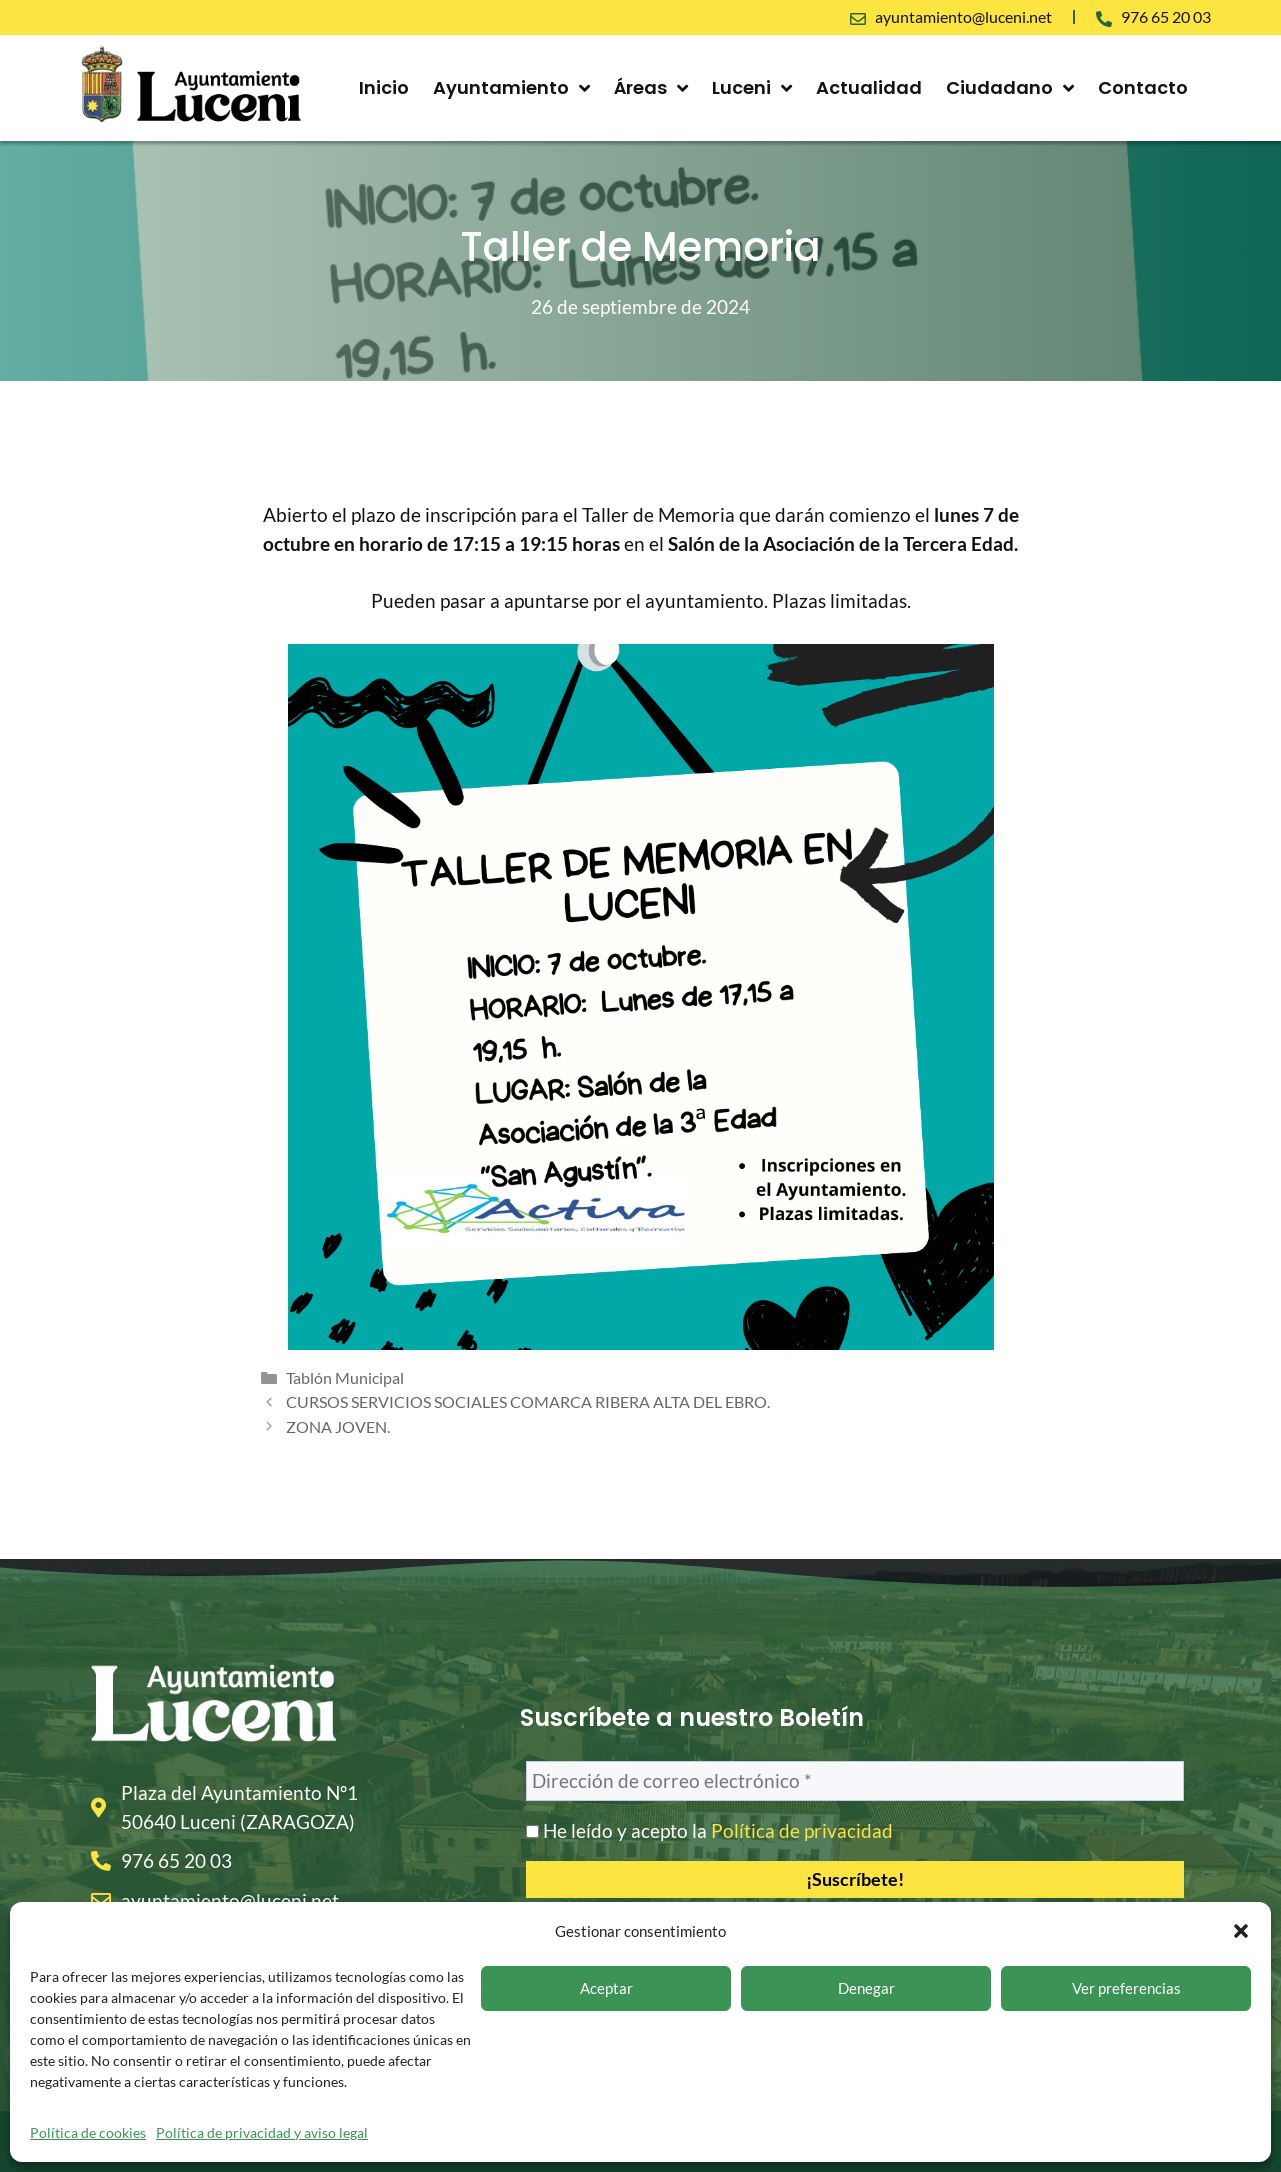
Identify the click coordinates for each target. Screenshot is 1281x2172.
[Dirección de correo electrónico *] (855, 1781)
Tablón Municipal (345, 1377)
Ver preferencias (1126, 1988)
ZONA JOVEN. (338, 1426)
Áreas (651, 88)
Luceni (752, 88)
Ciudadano (1010, 88)
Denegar (866, 1988)
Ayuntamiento (511, 88)
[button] (1241, 1931)
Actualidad (869, 87)
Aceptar (606, 1988)
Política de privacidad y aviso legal (262, 2132)
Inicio (384, 87)
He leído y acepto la (709, 1831)
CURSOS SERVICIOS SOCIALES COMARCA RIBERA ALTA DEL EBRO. (528, 1401)
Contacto (1143, 87)
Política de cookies (88, 2132)
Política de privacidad (802, 1830)
